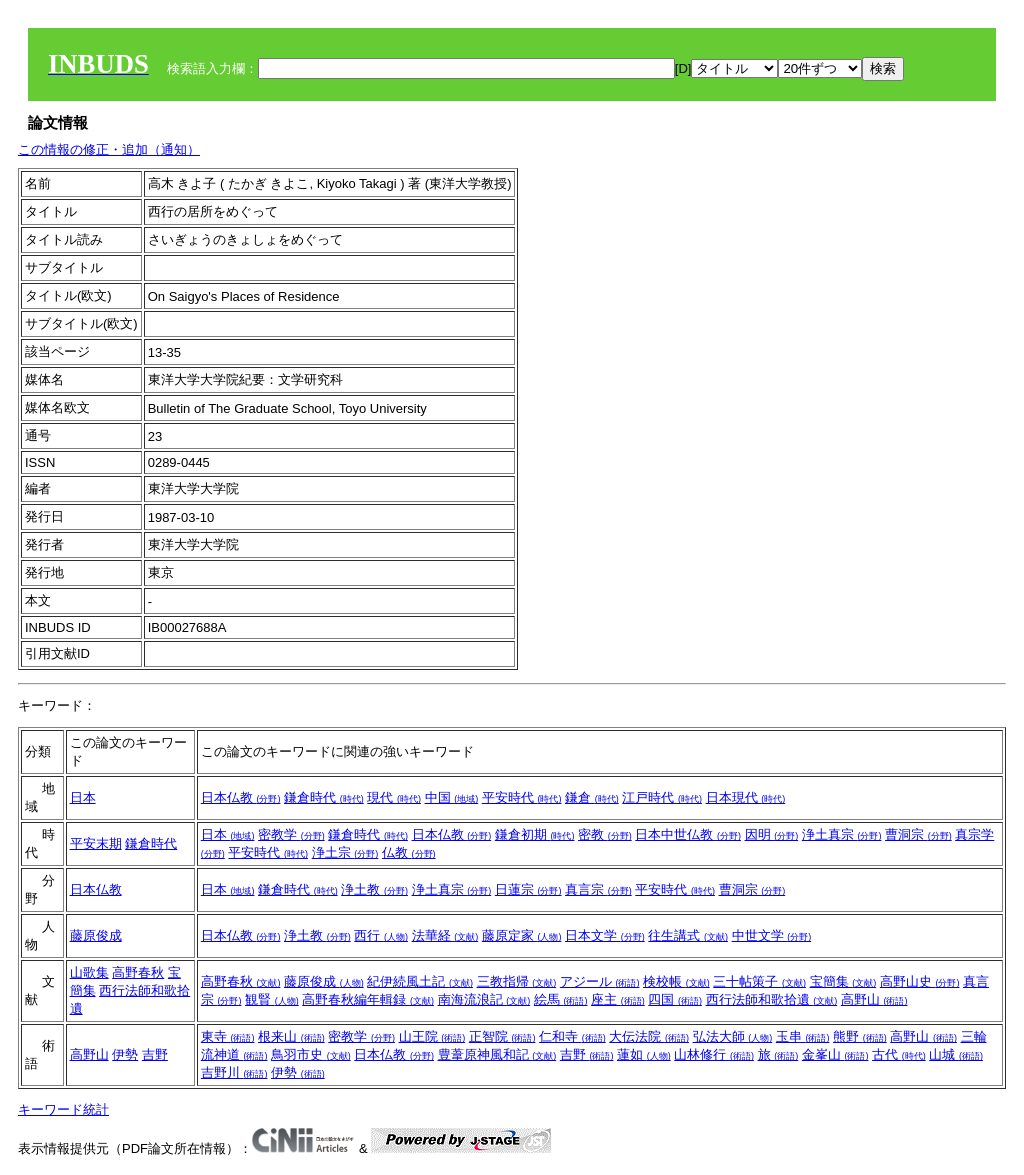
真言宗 (598, 889)
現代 (394, 797)
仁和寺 (572, 1036)
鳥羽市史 (311, 1054)
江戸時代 (662, 797)
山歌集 (89, 972)
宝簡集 (843, 981)
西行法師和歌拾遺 (772, 999)
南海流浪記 (484, 999)
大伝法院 (649, 1036)
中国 (452, 797)
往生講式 (688, 935)
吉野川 (234, 1072)
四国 (675, 999)
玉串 (803, 1036)
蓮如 (644, 1054)
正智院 (502, 1036)
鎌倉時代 (324, 797)
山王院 (432, 1036)
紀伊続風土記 (420, 981)
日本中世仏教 (688, 834)
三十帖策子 (759, 981)
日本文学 (605, 935)
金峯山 (835, 1054)
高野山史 (920, 981)
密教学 (291, 834)
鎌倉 (592, 797)
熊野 (860, 1036)
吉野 (155, 1054)
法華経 (445, 935)
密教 (605, 834)
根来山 (291, 1036)
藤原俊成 (96, 935)
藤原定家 (522, 935)
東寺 (228, 1036)
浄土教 (374, 889)
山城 (956, 1054)
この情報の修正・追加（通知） (109, 149)
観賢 (272, 999)
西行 (381, 935)
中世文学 (772, 935)
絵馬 (561, 999)
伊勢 (125, 1054)
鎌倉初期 (535, 834)
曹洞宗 (918, 834)
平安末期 (96, 843)
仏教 (409, 852)
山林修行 (714, 1054)
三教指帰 (517, 981)
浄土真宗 (842, 834)
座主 (618, 999)
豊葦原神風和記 (497, 1054)
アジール (600, 981)
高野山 (874, 999)
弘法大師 (733, 1036)
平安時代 (522, 797)
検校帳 (676, 981)
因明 (772, 834)
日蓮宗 (528, 889)
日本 (83, 797)
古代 (899, 1054)
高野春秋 (138, 972)
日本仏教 (241, 797)
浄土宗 (345, 852)
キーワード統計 (63, 1109)
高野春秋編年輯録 (368, 999)
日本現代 (746, 797)
